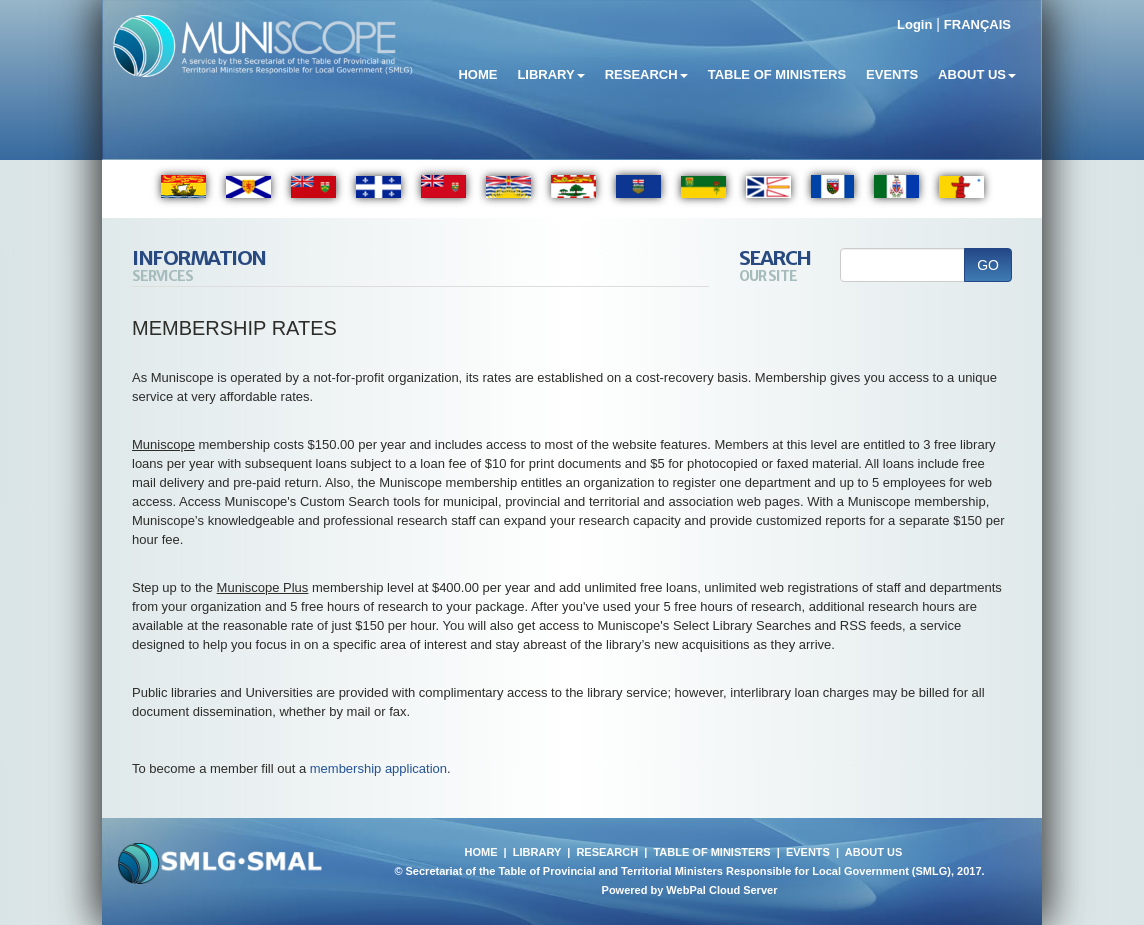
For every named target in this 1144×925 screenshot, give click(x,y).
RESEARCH (607, 852)
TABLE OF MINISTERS (711, 852)
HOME (480, 852)
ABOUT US (873, 852)
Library (550, 74)
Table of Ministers (777, 74)
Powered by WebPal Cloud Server (690, 890)
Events (892, 74)
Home (477, 74)
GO (988, 265)
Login (914, 24)
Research (646, 74)
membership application (378, 768)
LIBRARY (537, 852)
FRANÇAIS (977, 24)
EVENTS (808, 852)
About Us (977, 74)
